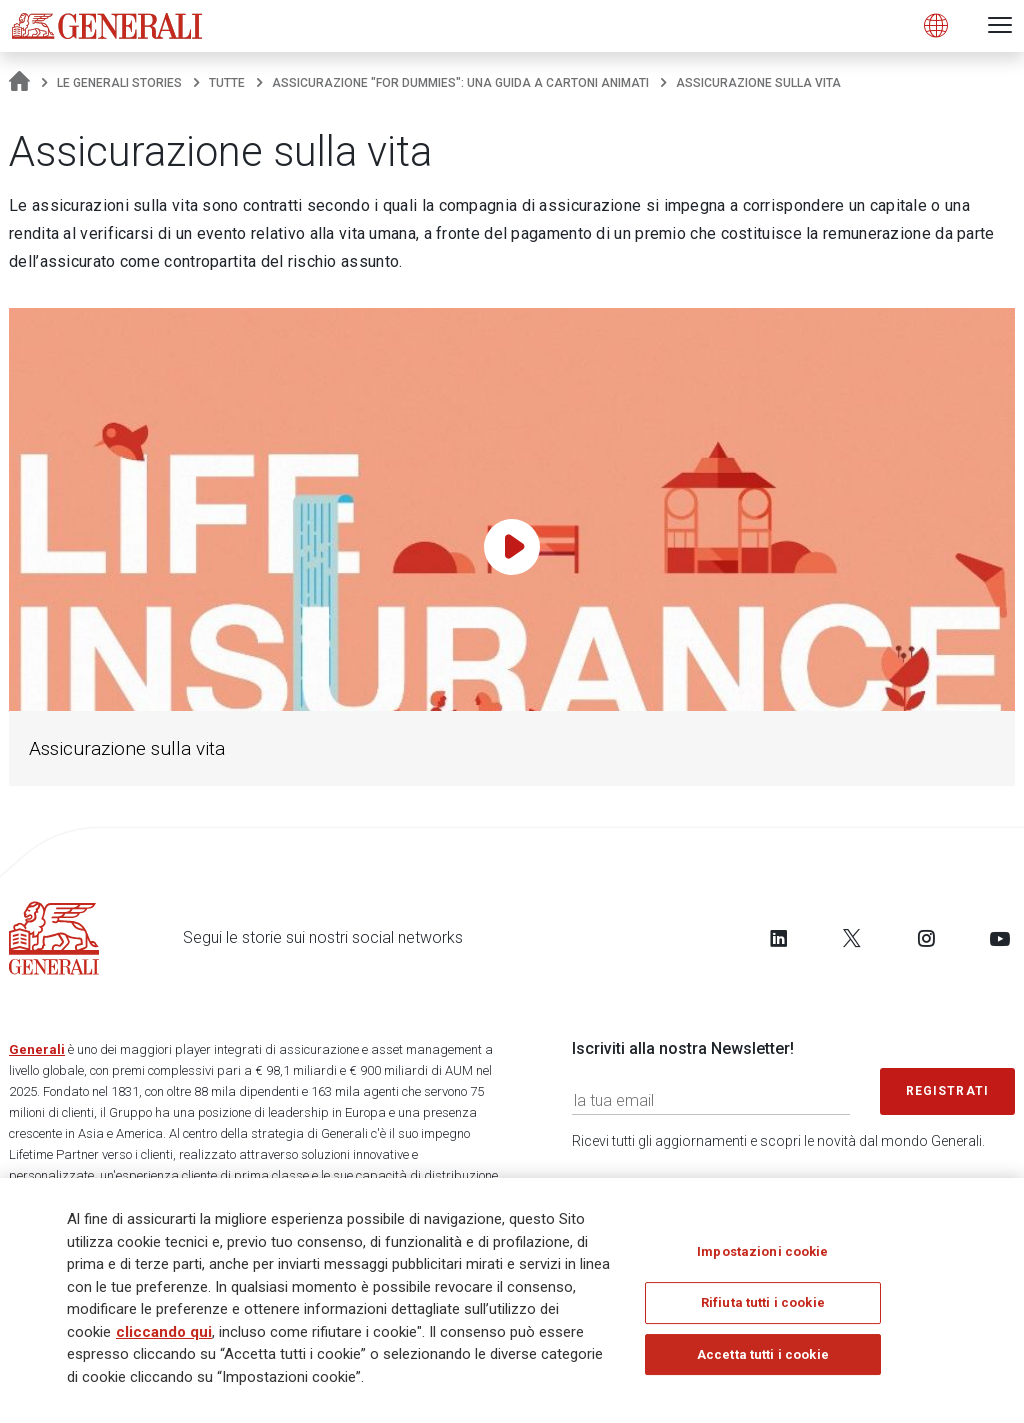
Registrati (948, 1091)
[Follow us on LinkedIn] (779, 938)
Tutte (227, 83)
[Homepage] (19, 83)
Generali (37, 1049)
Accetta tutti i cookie (763, 1360)
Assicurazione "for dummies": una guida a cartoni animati (460, 83)
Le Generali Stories (119, 83)
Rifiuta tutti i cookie (763, 1308)
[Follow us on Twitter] (852, 938)
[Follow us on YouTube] (1000, 938)
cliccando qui (164, 1338)
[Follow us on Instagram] (926, 938)
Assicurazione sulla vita (127, 748)
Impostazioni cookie (762, 1257)
